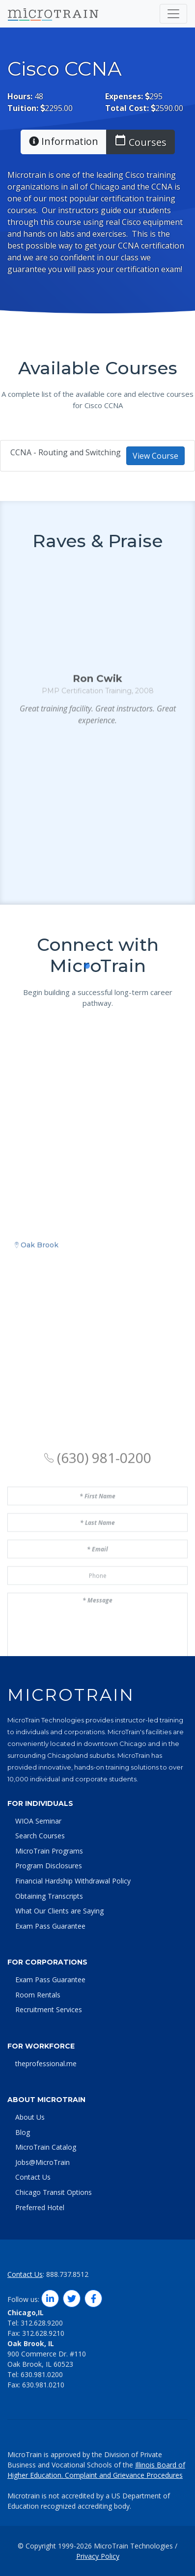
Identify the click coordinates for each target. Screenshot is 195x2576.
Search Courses (40, 1835)
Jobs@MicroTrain (42, 2162)
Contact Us (33, 2177)
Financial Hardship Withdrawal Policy (73, 1880)
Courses (140, 141)
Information (63, 141)
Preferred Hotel (39, 2207)
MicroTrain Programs (49, 1851)
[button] (76, 1027)
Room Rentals (37, 1994)
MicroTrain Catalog (45, 2147)
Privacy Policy (97, 2556)
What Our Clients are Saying (59, 1910)
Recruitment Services (48, 2009)
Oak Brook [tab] (36, 1361)
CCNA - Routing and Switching (97, 455)
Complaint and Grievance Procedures (124, 2475)
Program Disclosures (48, 1865)
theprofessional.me (46, 2063)
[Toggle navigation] (173, 14)
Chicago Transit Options (53, 2192)
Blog (22, 2132)
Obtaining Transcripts (49, 1896)
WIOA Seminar (38, 1821)
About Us (30, 2117)
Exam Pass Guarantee (50, 1926)
